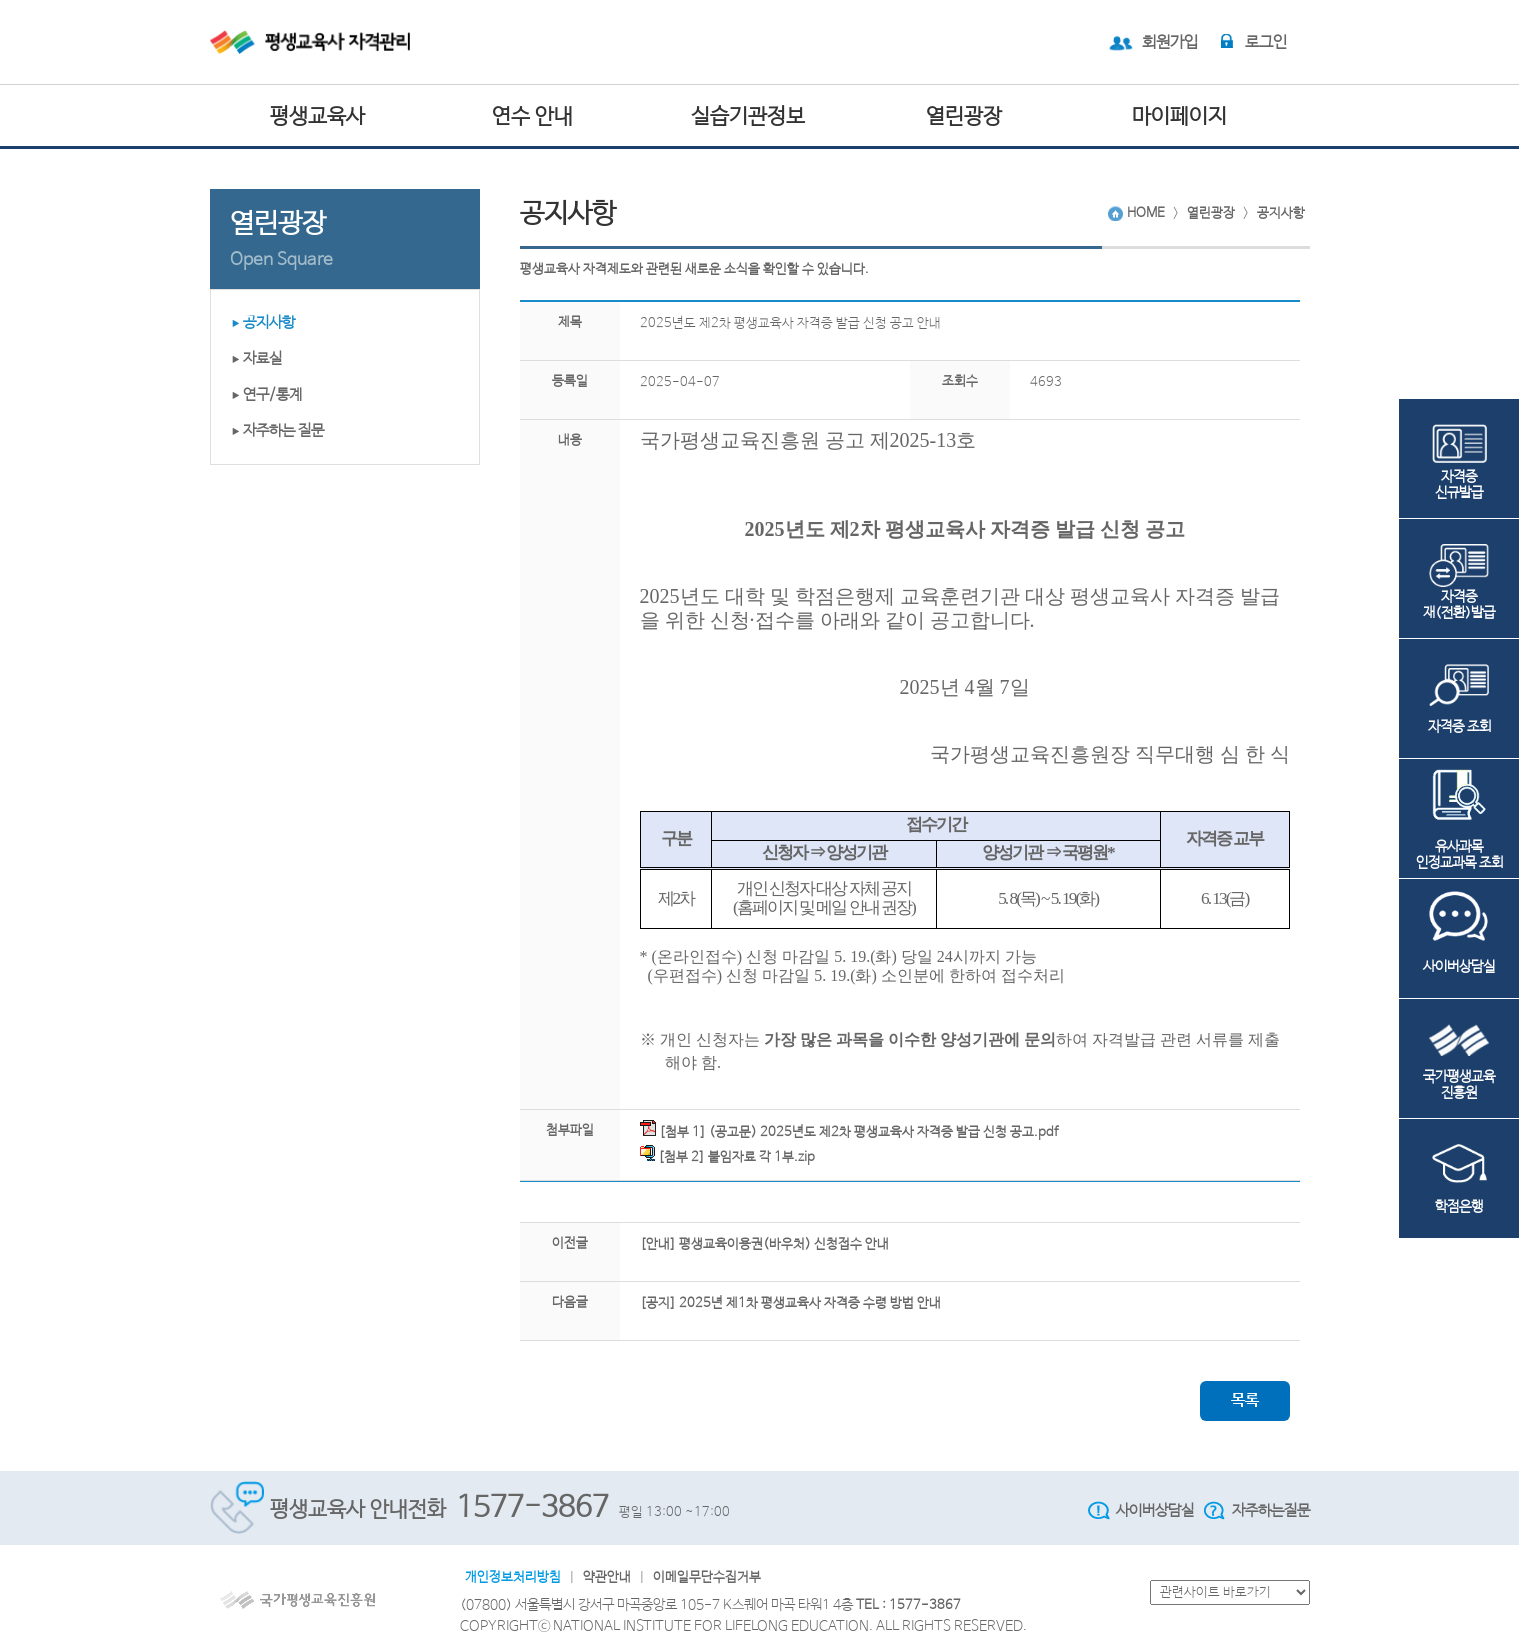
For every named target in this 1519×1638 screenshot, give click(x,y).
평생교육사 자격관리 (327, 42)
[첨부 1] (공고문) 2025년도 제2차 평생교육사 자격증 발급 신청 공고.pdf (849, 1130)
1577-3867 (532, 1508)
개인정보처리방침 (513, 1577)
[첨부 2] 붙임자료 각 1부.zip (727, 1155)
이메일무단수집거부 (707, 1577)
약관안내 (607, 1577)
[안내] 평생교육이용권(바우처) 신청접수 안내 (764, 1244)
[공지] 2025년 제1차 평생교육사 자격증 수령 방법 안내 (790, 1303)
